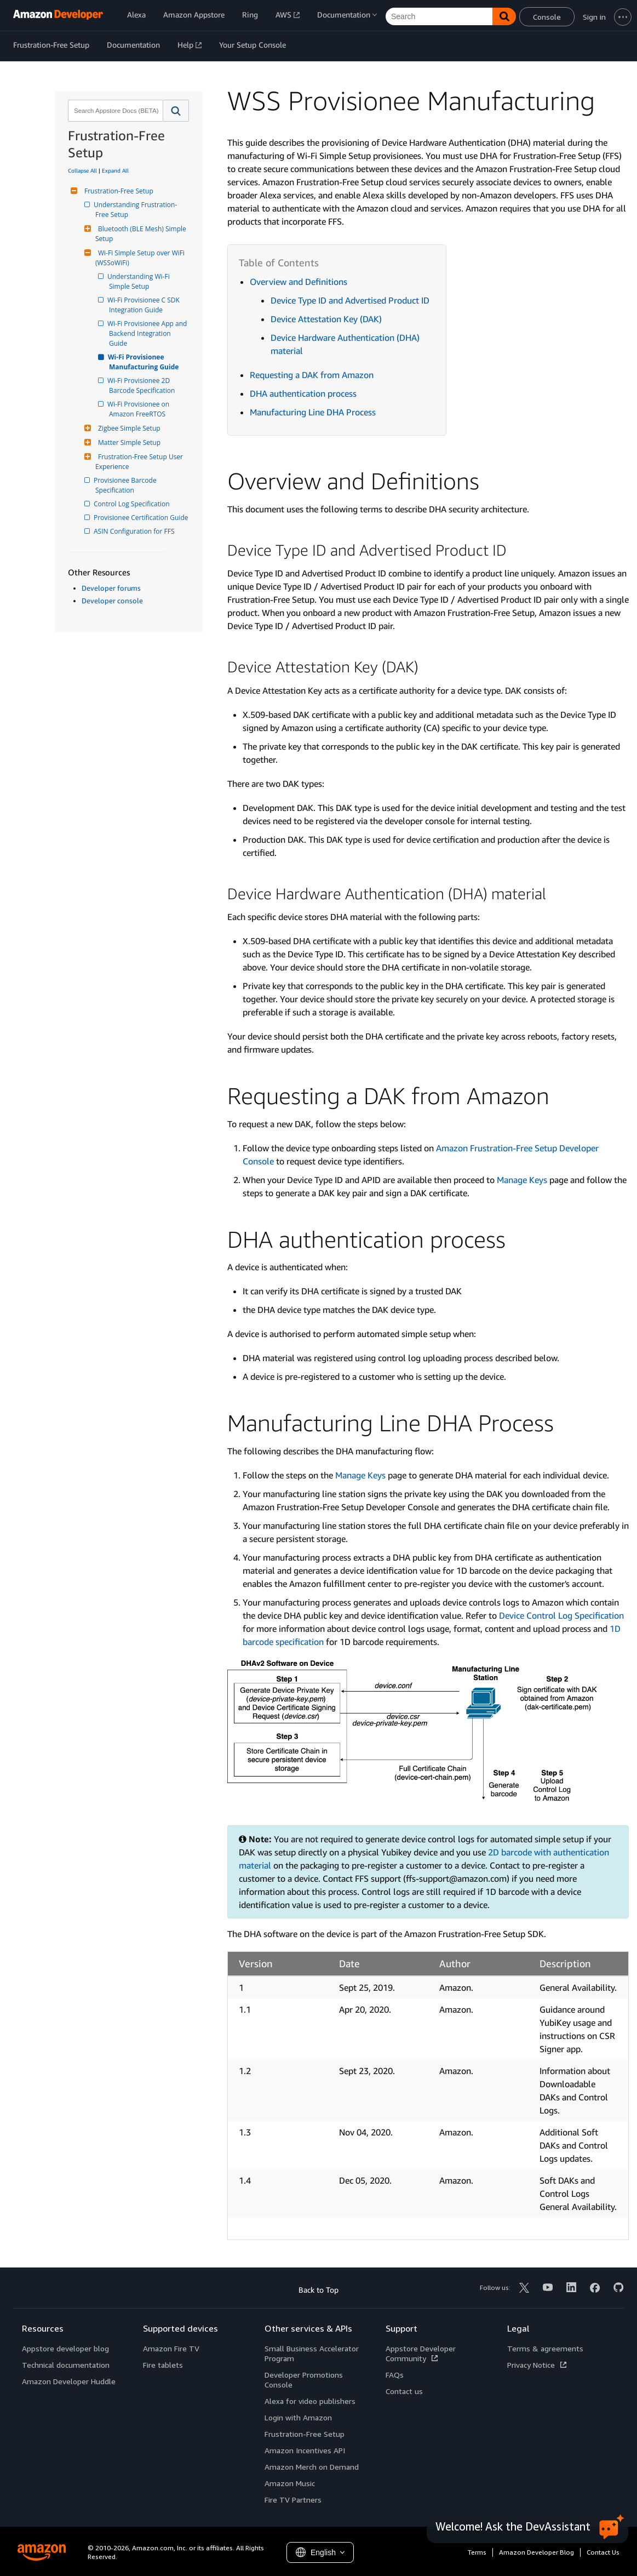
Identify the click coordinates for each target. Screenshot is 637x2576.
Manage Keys (522, 1179)
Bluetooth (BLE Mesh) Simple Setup (141, 233)
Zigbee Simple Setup (127, 428)
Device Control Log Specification (561, 1615)
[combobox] (114, 111)
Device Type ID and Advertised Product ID (350, 300)
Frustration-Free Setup (117, 191)
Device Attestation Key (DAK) (326, 318)
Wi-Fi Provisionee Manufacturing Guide (144, 362)
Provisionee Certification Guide (141, 517)
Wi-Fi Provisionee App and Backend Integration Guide (148, 333)
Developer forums (111, 588)
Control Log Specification (132, 504)
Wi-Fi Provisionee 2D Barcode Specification (142, 385)
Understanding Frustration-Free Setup (136, 209)
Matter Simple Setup (127, 442)
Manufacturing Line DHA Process (313, 412)
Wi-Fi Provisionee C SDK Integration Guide (145, 305)
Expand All (115, 170)
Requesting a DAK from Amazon (312, 374)
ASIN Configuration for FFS (135, 531)
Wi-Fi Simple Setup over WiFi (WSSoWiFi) (140, 257)
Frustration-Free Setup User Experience (140, 461)
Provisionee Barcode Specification (126, 485)
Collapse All (82, 170)
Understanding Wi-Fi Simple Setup (140, 281)
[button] (176, 111)
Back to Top (318, 2289)
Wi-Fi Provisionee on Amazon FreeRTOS (140, 409)
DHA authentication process (303, 393)
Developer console (112, 600)
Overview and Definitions (298, 281)
